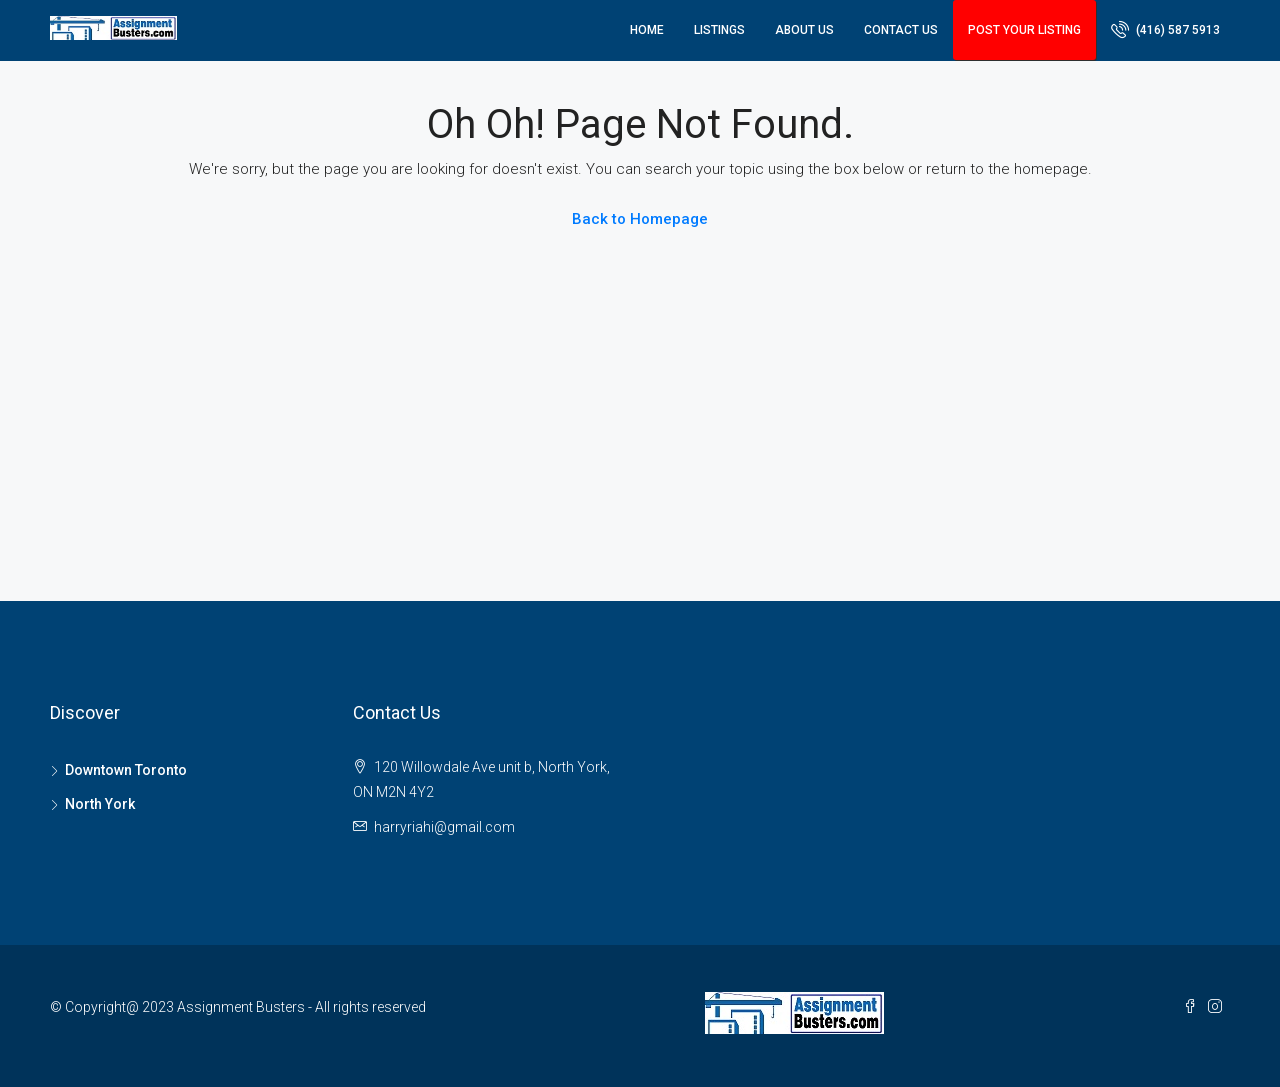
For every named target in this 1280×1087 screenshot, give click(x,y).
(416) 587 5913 (1165, 29)
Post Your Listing (1024, 30)
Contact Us (901, 30)
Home (647, 30)
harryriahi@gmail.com (444, 827)
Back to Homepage (640, 219)
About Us (804, 30)
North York (100, 804)
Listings (719, 30)
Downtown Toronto (126, 770)
